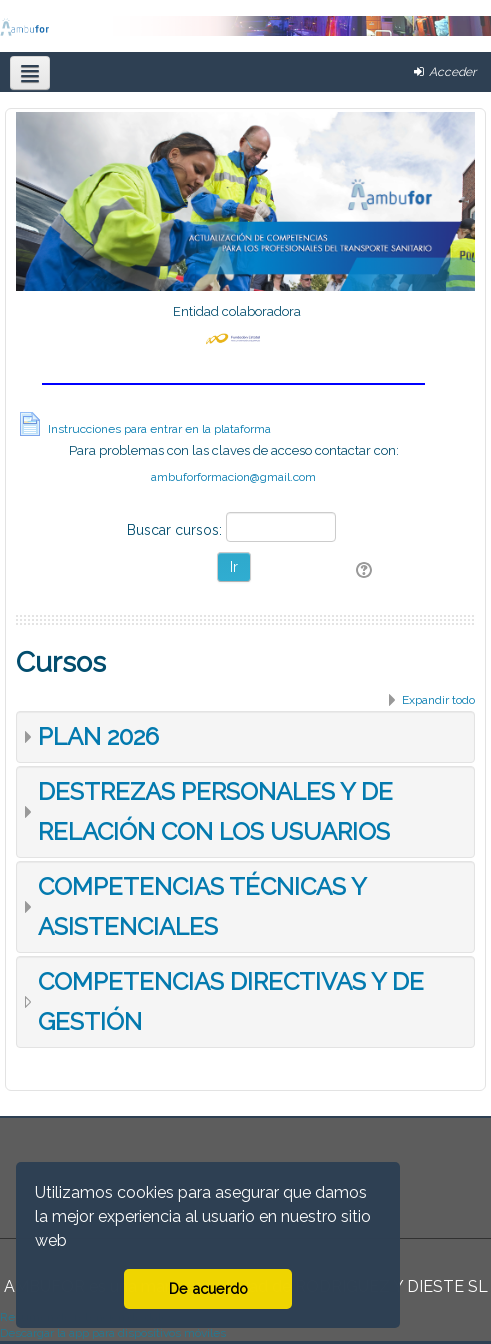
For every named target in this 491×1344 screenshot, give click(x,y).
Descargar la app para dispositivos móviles (113, 1333)
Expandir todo (438, 700)
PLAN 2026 (98, 736)
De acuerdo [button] (208, 1288)
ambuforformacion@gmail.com (233, 477)
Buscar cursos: (176, 530)
